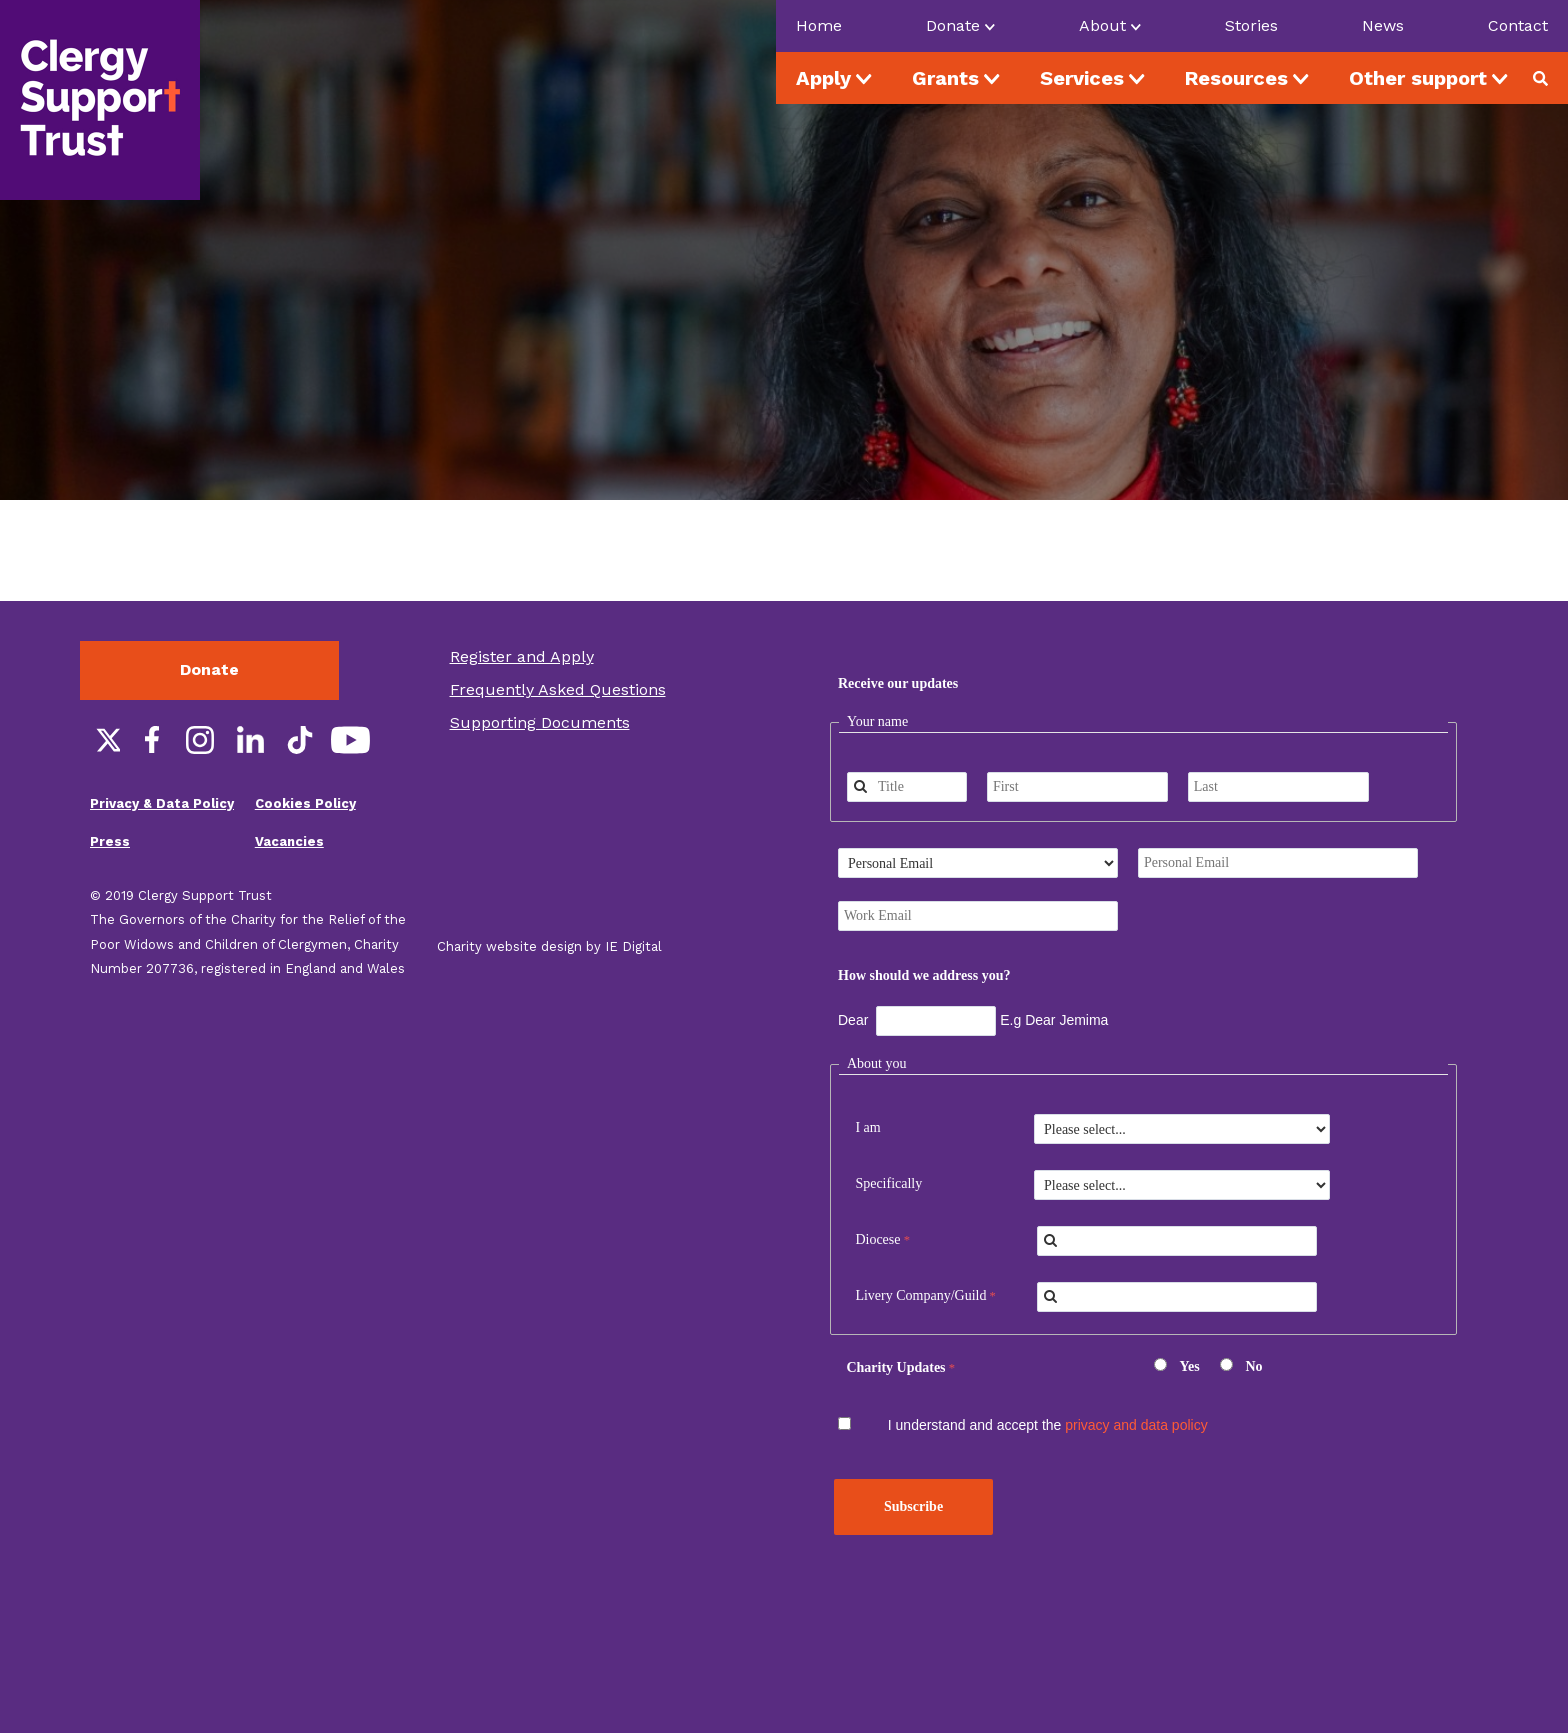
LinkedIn (250, 740)
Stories (1251, 25)
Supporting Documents (540, 722)
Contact (1518, 25)
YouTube (350, 740)
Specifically (888, 1183)
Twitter (100, 740)
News (1383, 25)
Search (1548, 78)
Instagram (200, 740)
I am (867, 1127)
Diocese (877, 1239)
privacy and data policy (1136, 1425)
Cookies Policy (305, 803)
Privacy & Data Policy (162, 803)
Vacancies (289, 841)
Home (819, 25)
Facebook (150, 740)
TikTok (300, 740)
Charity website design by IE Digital (549, 946)
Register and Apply (522, 656)
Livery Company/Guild (920, 1295)
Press (110, 841)
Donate (209, 669)
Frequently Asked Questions (558, 689)
